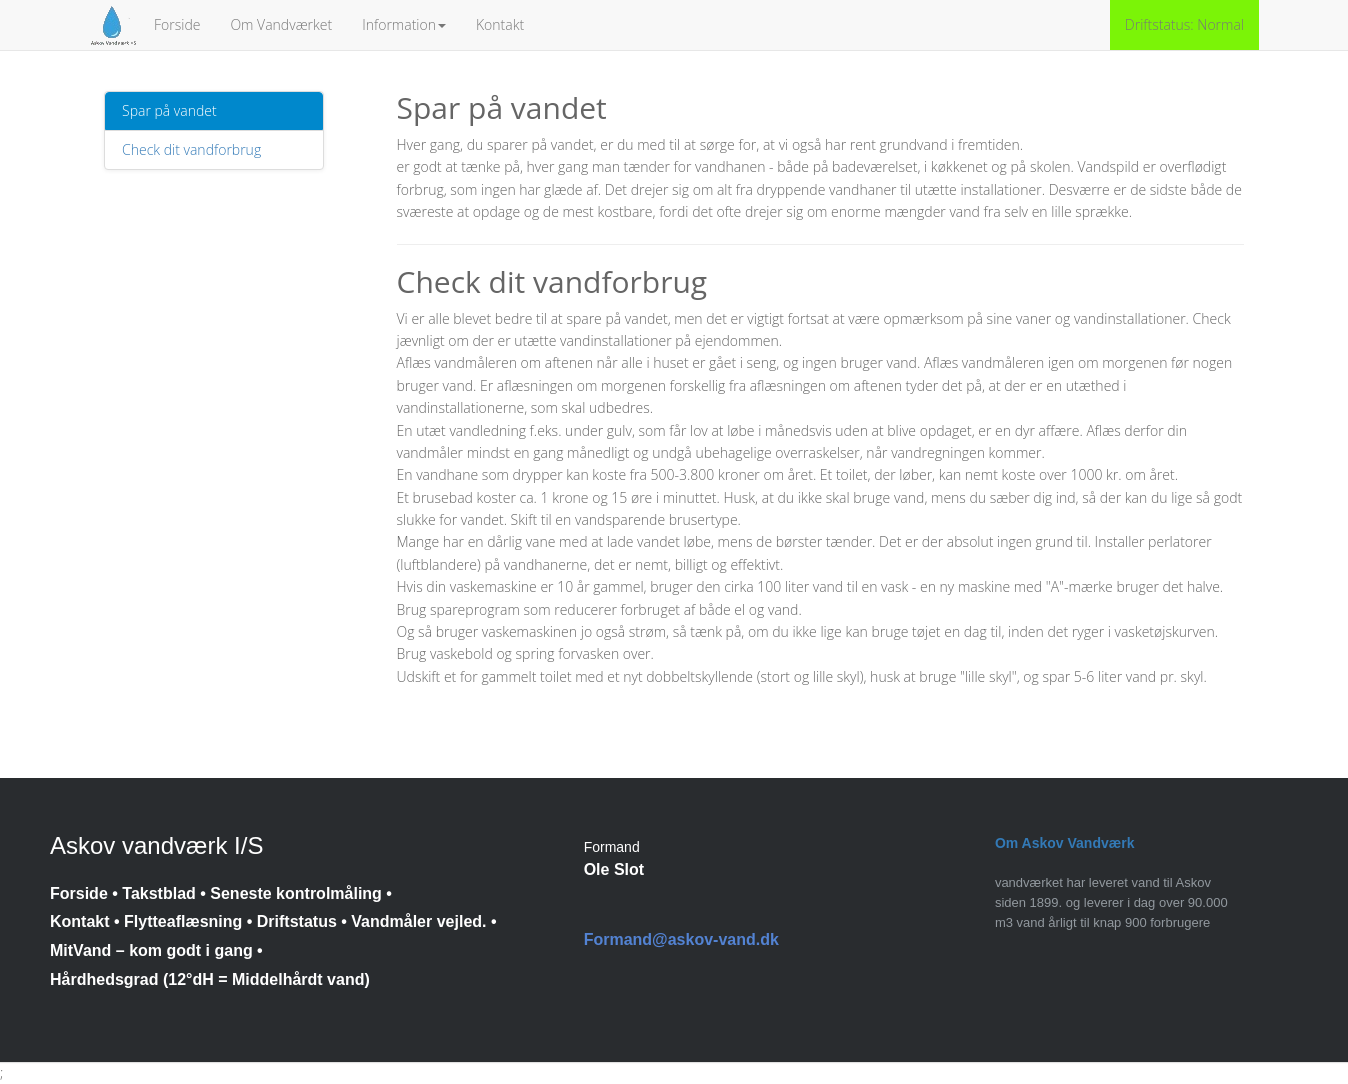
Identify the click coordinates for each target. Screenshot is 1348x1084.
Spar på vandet (169, 110)
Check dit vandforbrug (191, 149)
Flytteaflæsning (183, 921)
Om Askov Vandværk (1065, 843)
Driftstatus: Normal (1184, 24)
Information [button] (404, 24)
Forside (177, 24)
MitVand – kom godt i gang (151, 950)
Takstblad (159, 893)
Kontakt (500, 24)
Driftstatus (297, 921)
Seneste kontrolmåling (296, 893)
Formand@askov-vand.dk (681, 939)
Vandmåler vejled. (418, 921)
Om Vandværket (281, 24)
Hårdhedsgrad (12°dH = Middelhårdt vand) (210, 979)
